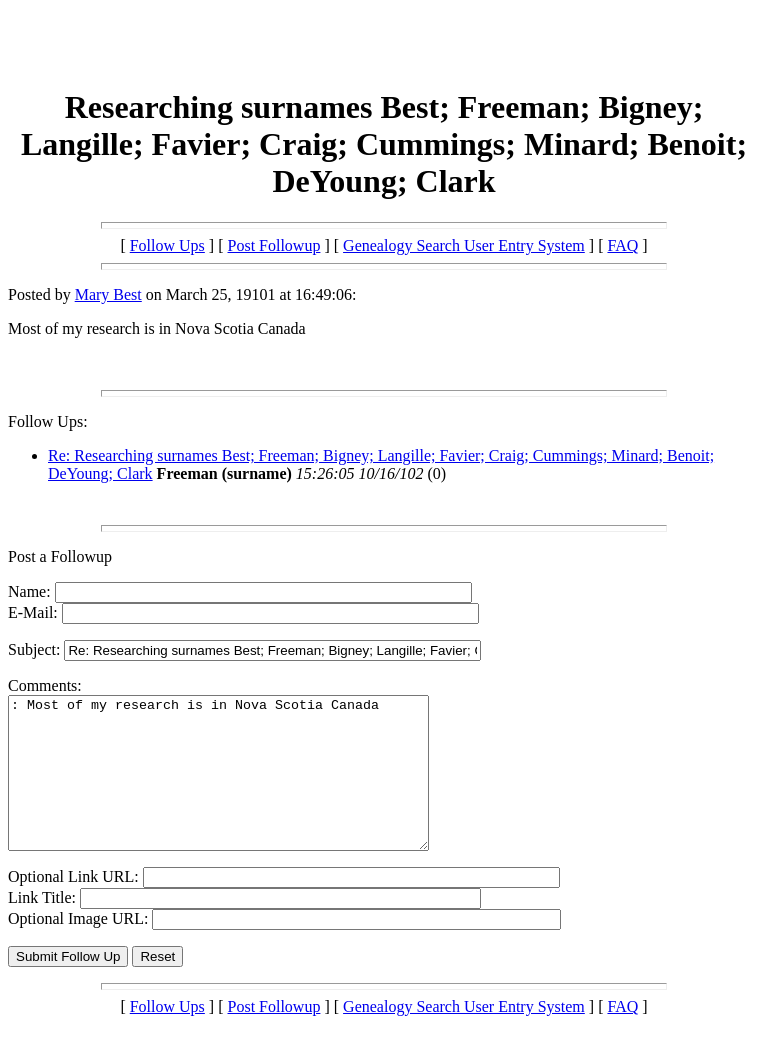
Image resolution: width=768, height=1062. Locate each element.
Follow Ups (167, 245)
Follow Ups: (48, 421)
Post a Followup (60, 556)
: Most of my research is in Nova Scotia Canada (243, 788)
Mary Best (108, 294)
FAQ (622, 245)
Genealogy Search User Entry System (464, 245)
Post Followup (274, 245)
